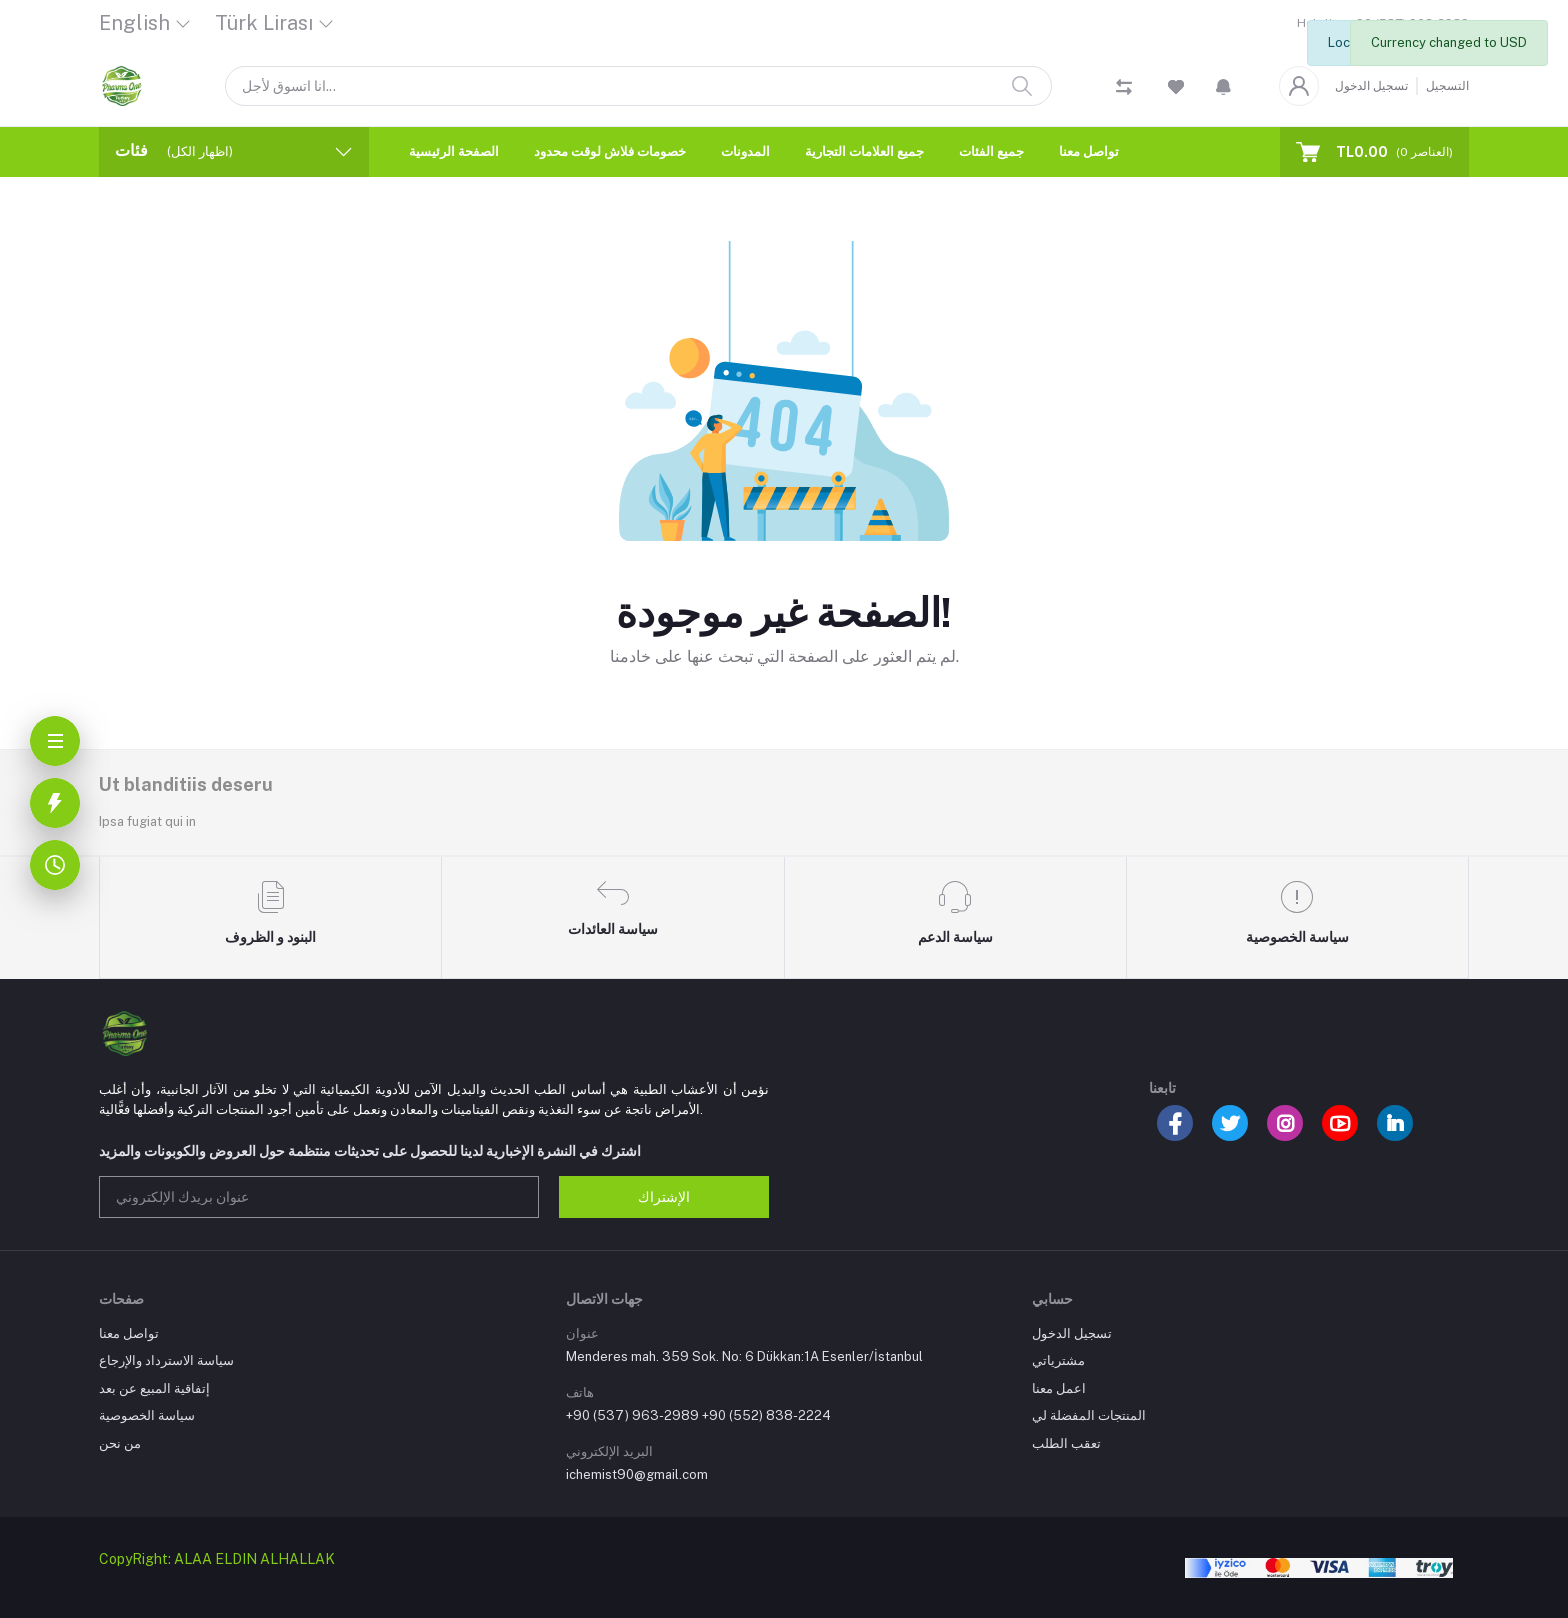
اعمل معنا (1059, 1388)
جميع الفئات (991, 151)
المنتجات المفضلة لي (1089, 1415)
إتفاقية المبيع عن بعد (154, 1388)
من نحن (120, 1443)
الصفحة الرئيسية (454, 151)
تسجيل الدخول (1371, 86)
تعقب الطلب (1066, 1443)
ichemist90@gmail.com (637, 1474)
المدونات (745, 151)
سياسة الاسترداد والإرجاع (166, 1360)
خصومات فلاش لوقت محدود (610, 151)
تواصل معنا (1089, 151)
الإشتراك (664, 1197)
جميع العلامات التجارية (864, 151)
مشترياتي (1058, 1360)
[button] (1223, 86)
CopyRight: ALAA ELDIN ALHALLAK (217, 1559)
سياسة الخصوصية (147, 1415)
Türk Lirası (264, 23)
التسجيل (1447, 86)
